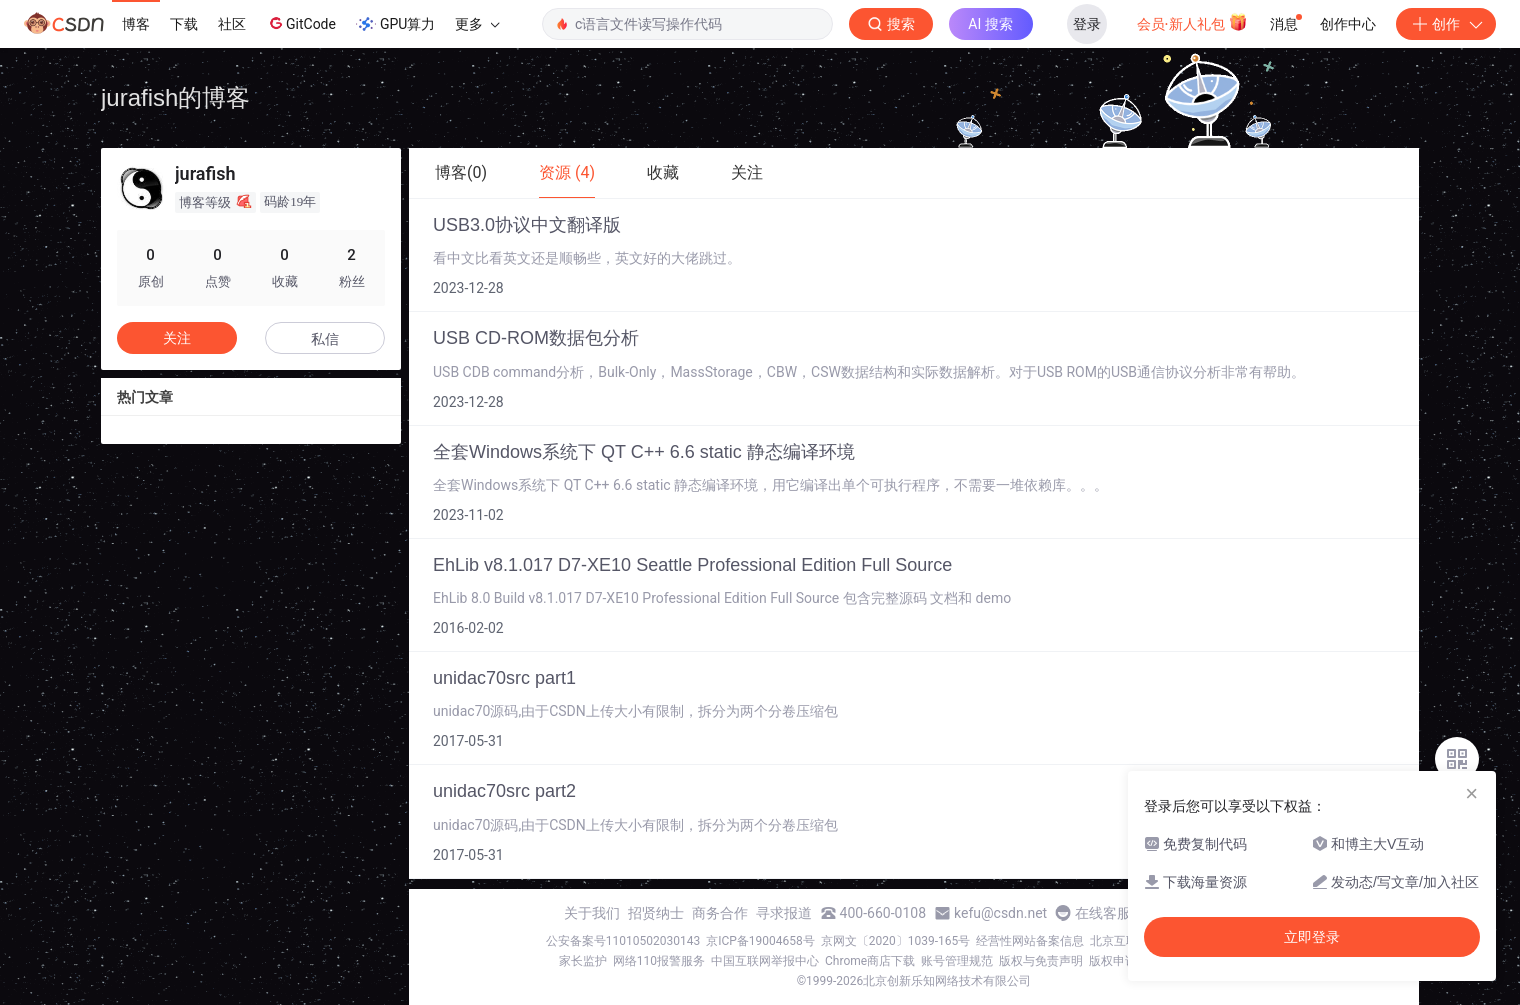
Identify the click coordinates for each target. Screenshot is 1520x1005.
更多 (477, 24)
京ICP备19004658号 (760, 941)
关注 (177, 338)
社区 (232, 24)
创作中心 (1348, 24)
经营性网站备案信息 (1030, 941)
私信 (325, 339)
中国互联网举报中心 (765, 961)
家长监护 (583, 961)
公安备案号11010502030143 (623, 941)
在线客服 (1103, 913)
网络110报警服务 (659, 961)
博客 (136, 24)
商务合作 (720, 913)
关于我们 (592, 913)
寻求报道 (784, 913)
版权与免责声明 (1041, 961)
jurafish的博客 (175, 97)
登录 (1087, 24)
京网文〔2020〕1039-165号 (896, 941)
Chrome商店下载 (870, 961)
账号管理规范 (957, 961)
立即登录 (1312, 937)
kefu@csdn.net (1000, 913)
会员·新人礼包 (1192, 22)
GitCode (301, 23)
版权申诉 (1113, 961)
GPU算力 (395, 24)
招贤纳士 (656, 913)
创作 (1446, 24)
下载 (184, 24)
